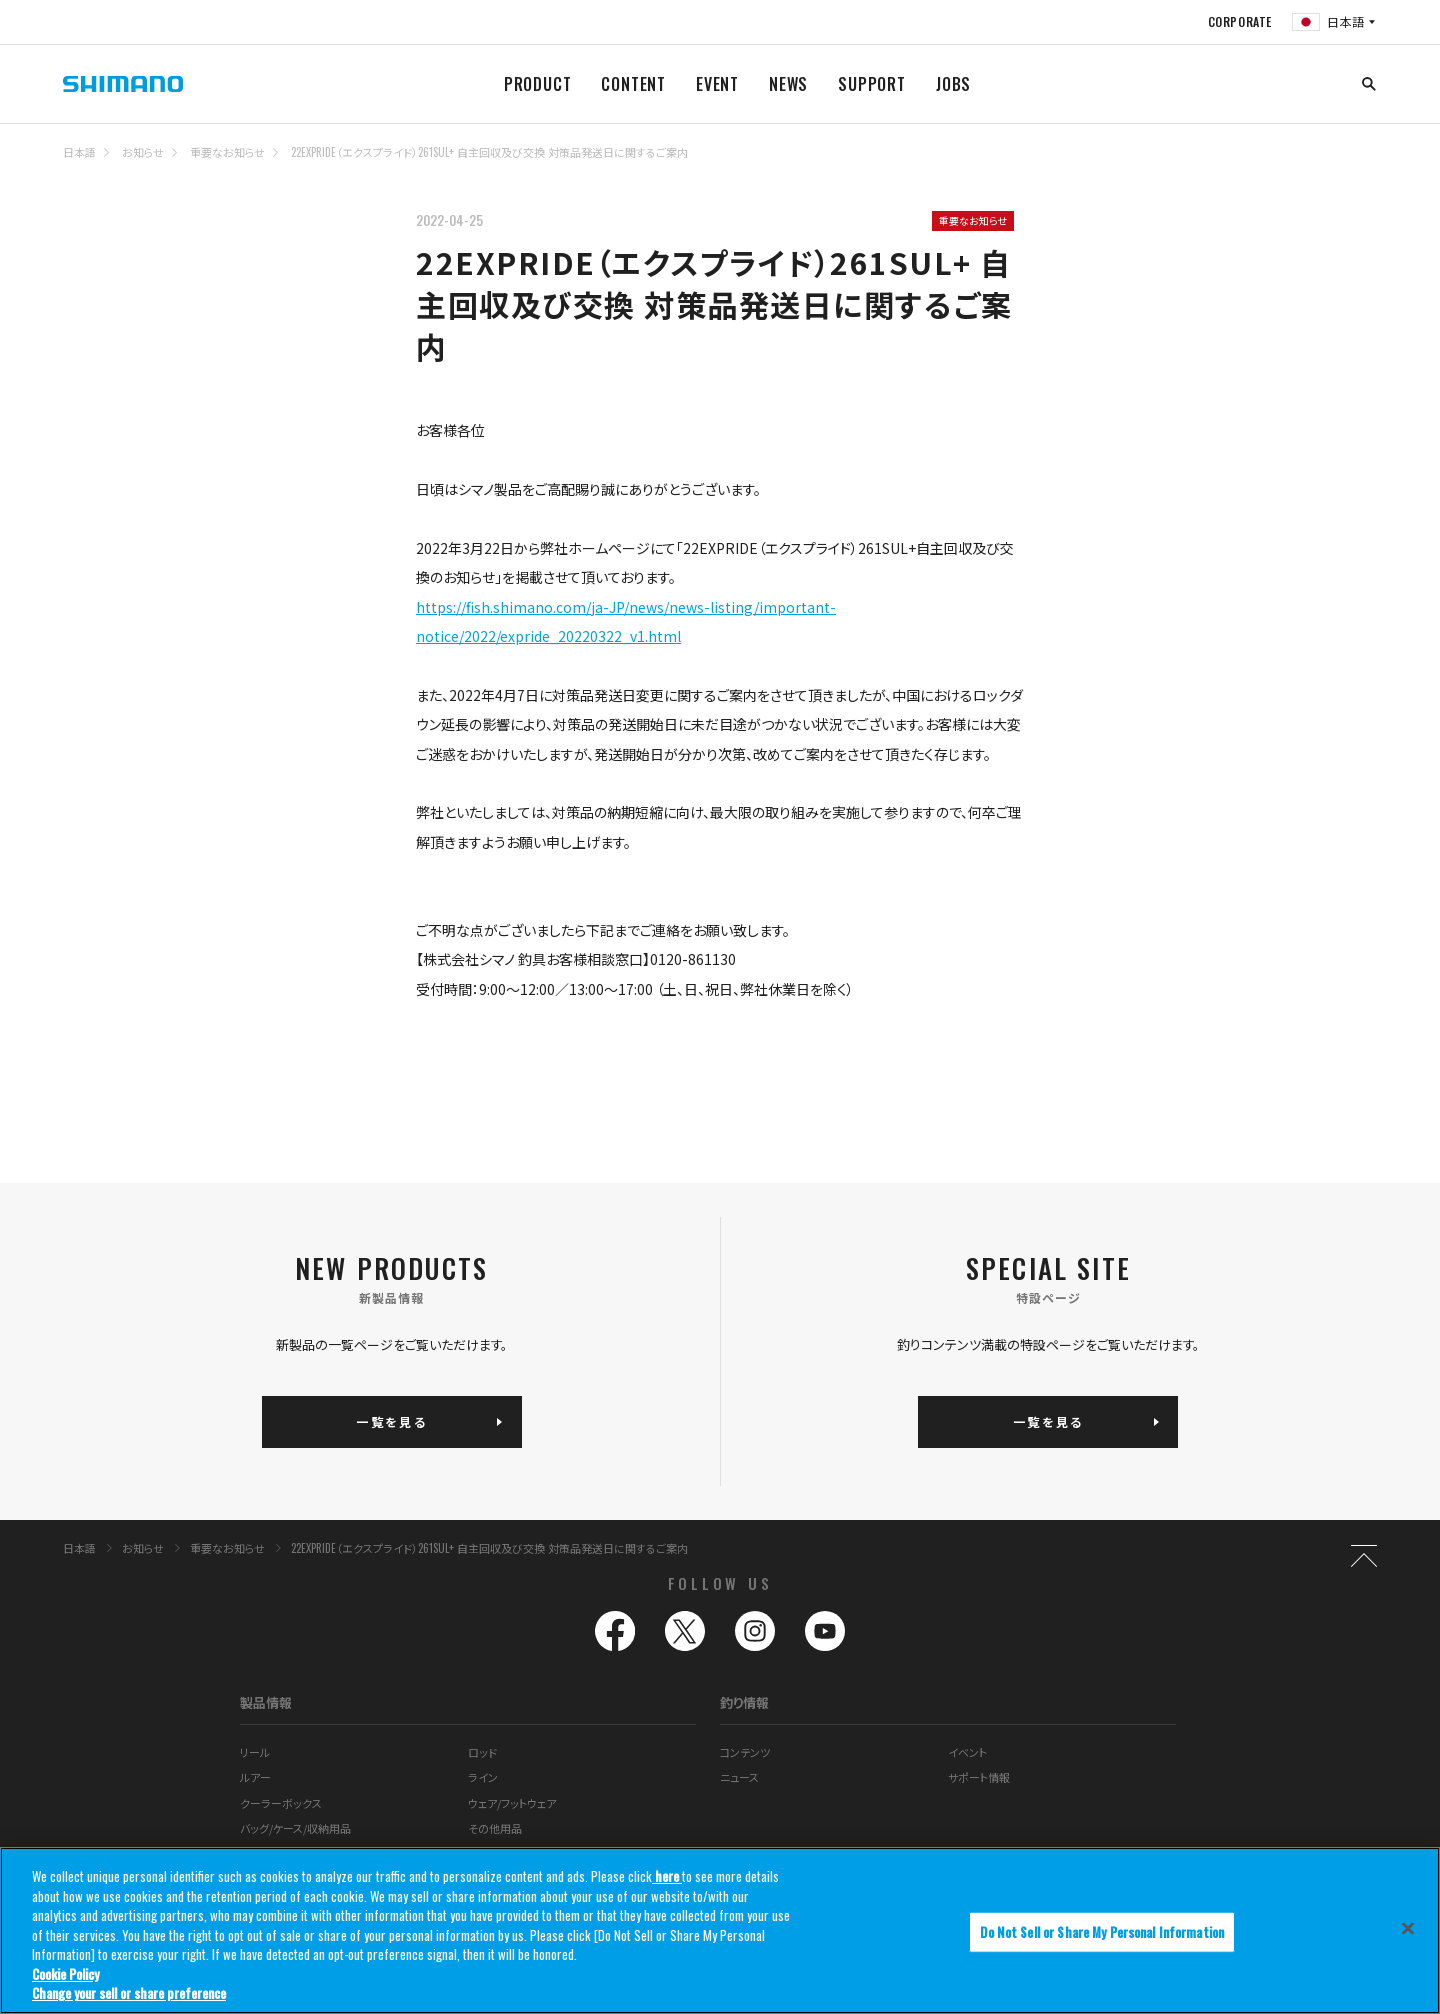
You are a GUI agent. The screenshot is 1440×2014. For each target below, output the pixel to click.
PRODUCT (538, 84)
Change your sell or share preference (129, 1993)
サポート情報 (979, 1777)
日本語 (79, 152)
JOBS (953, 84)
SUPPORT (872, 84)
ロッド (482, 1752)
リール (255, 1752)
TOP (1364, 164)
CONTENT (633, 84)
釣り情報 (744, 1702)
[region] (720, 1930)
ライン (483, 1777)
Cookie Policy (65, 1974)
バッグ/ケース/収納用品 (295, 1828)
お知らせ (143, 152)
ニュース (739, 1777)
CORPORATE (1240, 21)
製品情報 (266, 1702)
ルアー (255, 1777)
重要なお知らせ (227, 152)
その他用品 (495, 1828)
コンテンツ (745, 1752)
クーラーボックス (281, 1803)
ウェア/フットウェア (512, 1803)
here (667, 1876)
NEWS (788, 84)
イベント (967, 1752)
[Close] (1408, 1928)
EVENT (717, 84)
